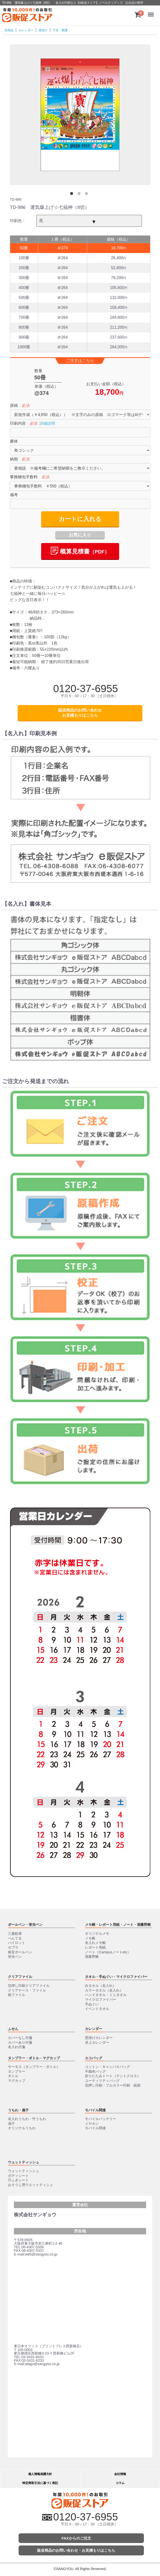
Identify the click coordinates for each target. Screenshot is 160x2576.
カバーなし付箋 (20, 2038)
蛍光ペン (15, 1957)
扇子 (11, 2123)
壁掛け (43, 30)
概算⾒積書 (80, 551)
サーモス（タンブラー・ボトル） (34, 2067)
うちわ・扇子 (18, 2110)
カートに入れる (80, 518)
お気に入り (80, 534)
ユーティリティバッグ (102, 2081)
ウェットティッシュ (23, 2162)
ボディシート (18, 2176)
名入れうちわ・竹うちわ (27, 2119)
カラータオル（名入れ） (104, 1990)
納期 (14, 459)
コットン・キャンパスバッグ (107, 2067)
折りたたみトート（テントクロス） (112, 2076)
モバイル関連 (95, 2110)
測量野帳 (92, 1957)
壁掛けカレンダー (99, 2038)
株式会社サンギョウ (35, 2214)
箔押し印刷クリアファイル (29, 1986)
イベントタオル (97, 2009)
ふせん (13, 2029)
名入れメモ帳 (95, 1943)
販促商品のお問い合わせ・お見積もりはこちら (76, 2550)
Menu (151, 12)
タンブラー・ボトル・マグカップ (34, 2058)
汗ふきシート (18, 2180)
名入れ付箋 (16, 2047)
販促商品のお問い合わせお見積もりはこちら (80, 712)
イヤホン (92, 2123)
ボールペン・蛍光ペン (25, 1925)
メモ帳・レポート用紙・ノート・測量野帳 (118, 1925)
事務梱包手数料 (24, 477)
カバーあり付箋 (20, 2042)
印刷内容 (18, 423)
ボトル (13, 2076)
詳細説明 (47, 423)
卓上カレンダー (97, 2042)
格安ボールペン (20, 1952)
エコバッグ (93, 2058)
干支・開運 (60, 30)
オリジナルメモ (97, 1933)
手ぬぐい (92, 2004)
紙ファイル (16, 1995)
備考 (14, 494)
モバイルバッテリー (100, 2119)
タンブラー (16, 2071)
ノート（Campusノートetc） (108, 1952)
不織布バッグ (95, 2071)
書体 (14, 441)
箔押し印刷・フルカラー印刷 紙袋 (112, 2085)
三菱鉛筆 (15, 1933)
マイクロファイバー (100, 1999)
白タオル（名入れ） (100, 1986)
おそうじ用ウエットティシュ (30, 2185)
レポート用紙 (95, 1947)
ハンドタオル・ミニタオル (106, 1995)
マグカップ (16, 2081)
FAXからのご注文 (76, 2538)
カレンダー (26, 30)
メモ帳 (90, 1938)
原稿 (14, 405)
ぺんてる (15, 1938)
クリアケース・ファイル (27, 1990)
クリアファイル (20, 1977)
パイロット (16, 1943)
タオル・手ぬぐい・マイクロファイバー (116, 1977)
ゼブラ (13, 1947)
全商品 (8, 30)
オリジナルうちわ (22, 2128)
